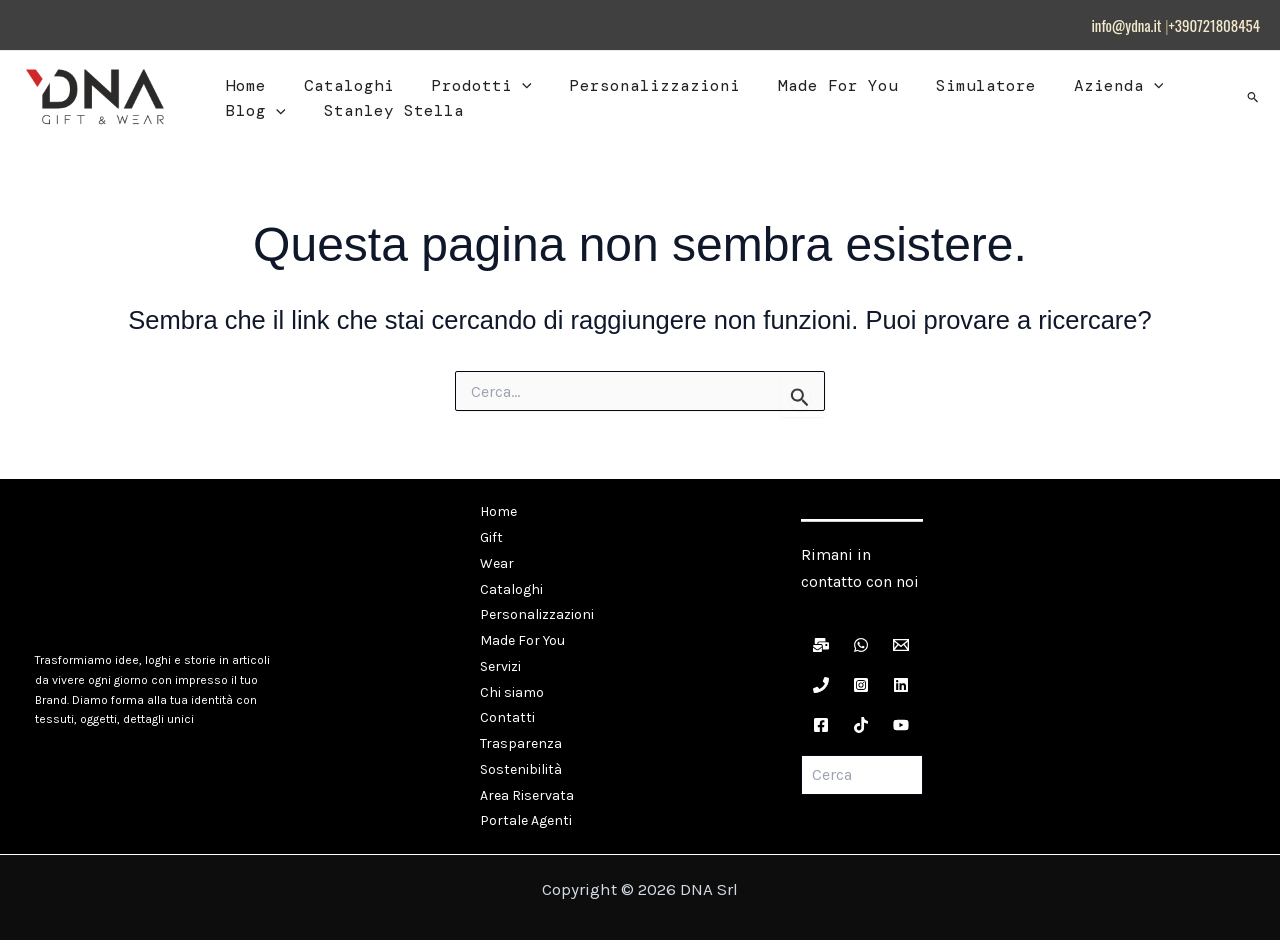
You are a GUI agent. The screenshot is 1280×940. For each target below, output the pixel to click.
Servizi (499, 649)
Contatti (506, 695)
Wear (496, 556)
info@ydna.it (1126, 25)
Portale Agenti (525, 787)
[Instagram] (861, 685)
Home (243, 85)
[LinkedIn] (901, 685)
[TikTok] (861, 725)
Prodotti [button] (467, 86)
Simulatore (953, 85)
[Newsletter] (821, 645)
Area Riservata (526, 764)
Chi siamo (511, 672)
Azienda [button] (1080, 86)
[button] (507, 86)
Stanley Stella (385, 110)
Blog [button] (253, 111)
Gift (490, 533)
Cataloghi (340, 85)
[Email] (901, 645)
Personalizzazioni (634, 85)
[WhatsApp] (861, 645)
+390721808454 (1215, 25)
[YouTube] (901, 725)
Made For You (811, 85)
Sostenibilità (520, 741)
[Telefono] (821, 685)
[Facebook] (821, 725)
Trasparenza (520, 718)
